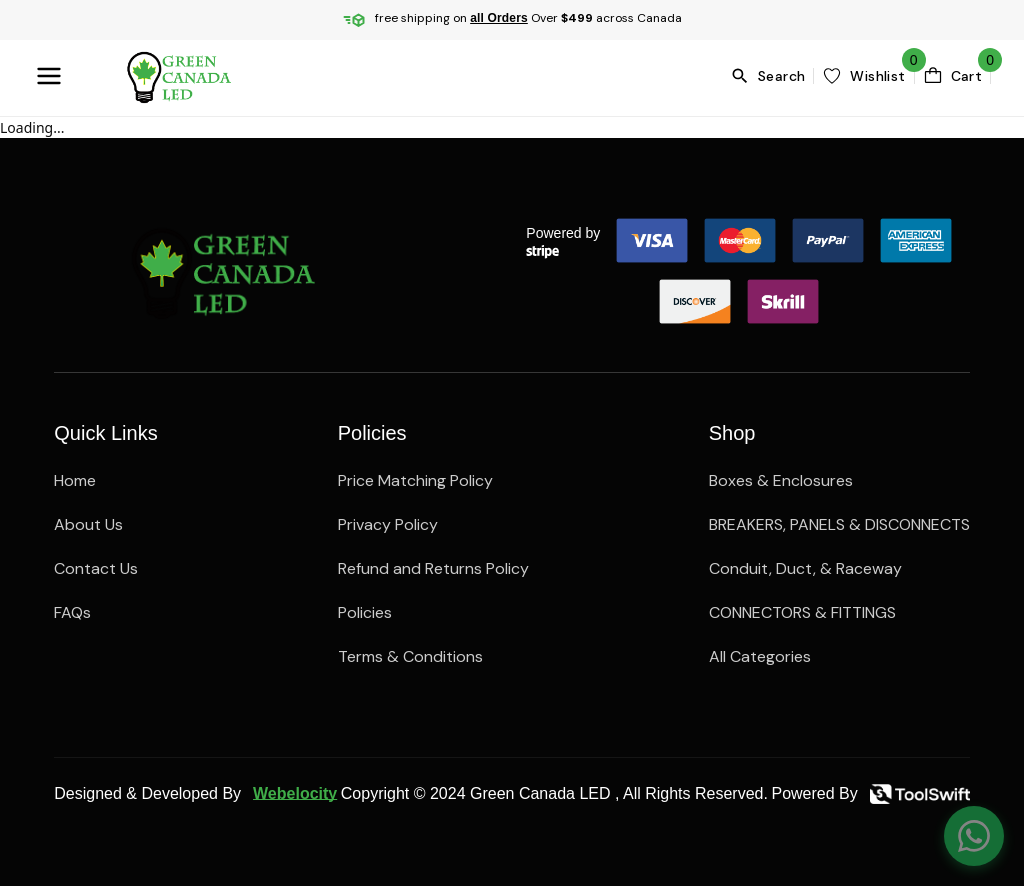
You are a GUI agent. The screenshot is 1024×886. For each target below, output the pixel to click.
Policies (365, 612)
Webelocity (295, 793)
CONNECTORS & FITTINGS (802, 612)
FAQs (72, 612)
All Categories (760, 656)
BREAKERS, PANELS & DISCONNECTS (839, 524)
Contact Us (96, 568)
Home (75, 480)
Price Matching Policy (415, 480)
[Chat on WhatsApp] (974, 836)
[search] (771, 76)
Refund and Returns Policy (433, 568)
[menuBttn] (53, 76)
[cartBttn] (953, 76)
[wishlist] (863, 76)
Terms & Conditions (410, 656)
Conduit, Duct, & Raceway (805, 568)
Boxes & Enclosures (781, 480)
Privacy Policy (388, 524)
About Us (88, 524)
